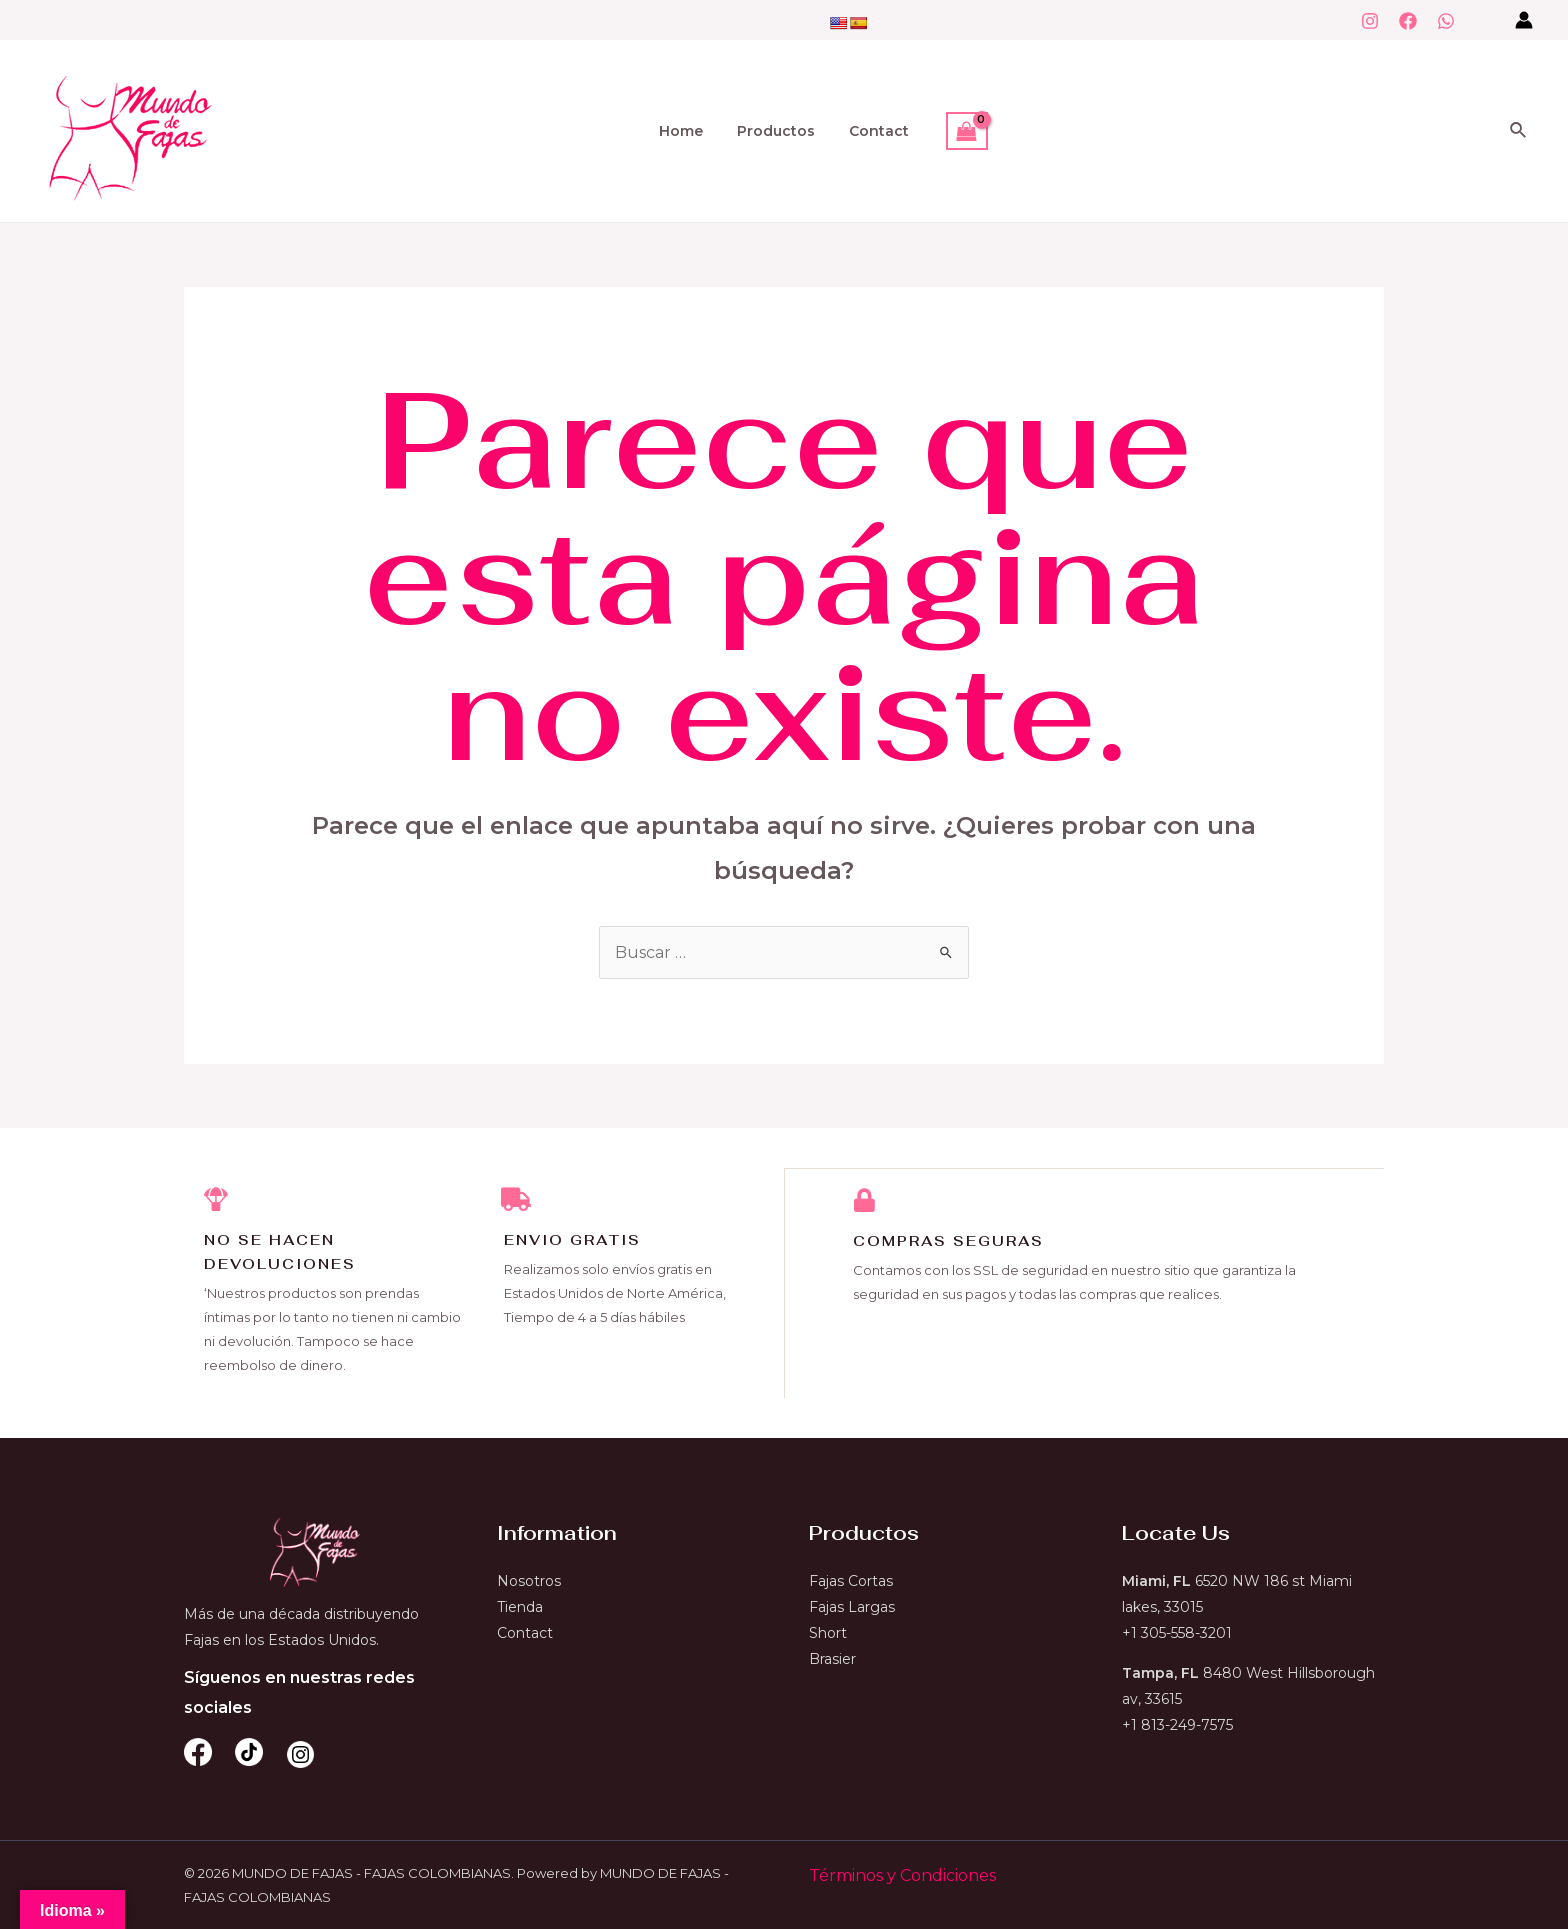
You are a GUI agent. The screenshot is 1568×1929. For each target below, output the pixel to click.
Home (687, 131)
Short (828, 1633)
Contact (873, 131)
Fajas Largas (852, 1607)
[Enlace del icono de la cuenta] (1524, 20)
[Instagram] (1370, 21)
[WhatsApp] (1446, 21)
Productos (776, 131)
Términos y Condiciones (902, 1875)
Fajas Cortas (851, 1581)
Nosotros (529, 1581)
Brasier (832, 1659)
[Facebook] (1408, 21)
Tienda (520, 1607)
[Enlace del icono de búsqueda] (1519, 131)
